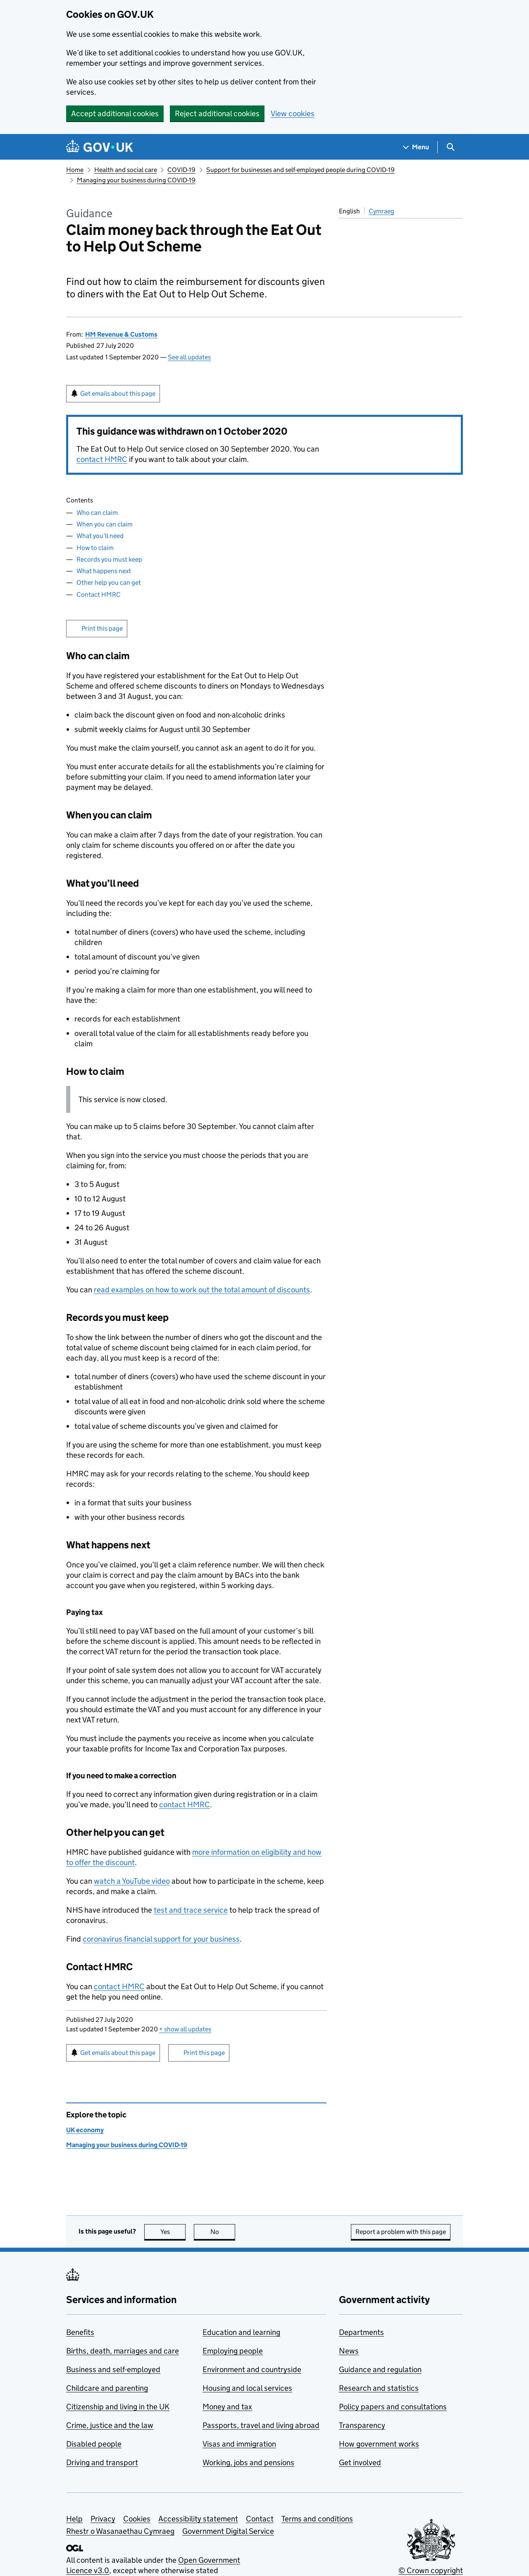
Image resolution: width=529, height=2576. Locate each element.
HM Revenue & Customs (121, 334)
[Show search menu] (450, 147)
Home (74, 170)
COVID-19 (181, 170)
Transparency (362, 2425)
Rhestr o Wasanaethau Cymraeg (120, 2531)
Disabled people (94, 2444)
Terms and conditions (317, 2518)
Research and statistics (379, 2388)
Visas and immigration (239, 2444)
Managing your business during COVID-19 (136, 180)
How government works (379, 2444)
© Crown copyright (430, 2570)
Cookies (136, 2518)
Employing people (233, 2351)
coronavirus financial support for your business (161, 1939)
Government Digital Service (228, 2531)
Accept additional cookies (115, 113)
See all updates (189, 357)
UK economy (85, 2130)
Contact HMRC (98, 594)
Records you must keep (109, 559)
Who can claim (97, 513)
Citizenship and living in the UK (117, 2406)
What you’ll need (100, 536)
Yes (173, 2232)
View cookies (293, 113)
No (223, 2232)
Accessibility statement (198, 2518)
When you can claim (104, 524)
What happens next (103, 571)
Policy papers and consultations (393, 2406)
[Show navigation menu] (416, 147)
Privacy (103, 2518)
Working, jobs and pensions (248, 2462)
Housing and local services (247, 2388)
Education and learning (241, 2332)
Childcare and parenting (107, 2388)
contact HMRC (101, 459)
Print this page (102, 628)
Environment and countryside (252, 2369)
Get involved (360, 2462)
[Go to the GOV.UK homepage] (99, 147)
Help (74, 2518)
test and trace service (191, 1910)
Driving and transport (102, 2462)
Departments (361, 2332)
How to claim (95, 548)
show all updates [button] (185, 2029)
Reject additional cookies (217, 113)
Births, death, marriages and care (122, 2351)
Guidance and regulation (380, 2369)
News (349, 2351)
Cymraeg (381, 211)
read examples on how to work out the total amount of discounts (202, 1289)
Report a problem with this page (400, 2232)
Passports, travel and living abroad (261, 2425)
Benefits (80, 2332)
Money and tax (227, 2406)
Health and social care (125, 170)
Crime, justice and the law (109, 2425)
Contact (260, 2518)
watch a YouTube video (132, 1881)
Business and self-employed (113, 2369)
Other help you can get (108, 582)
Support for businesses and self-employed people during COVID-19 (300, 170)
